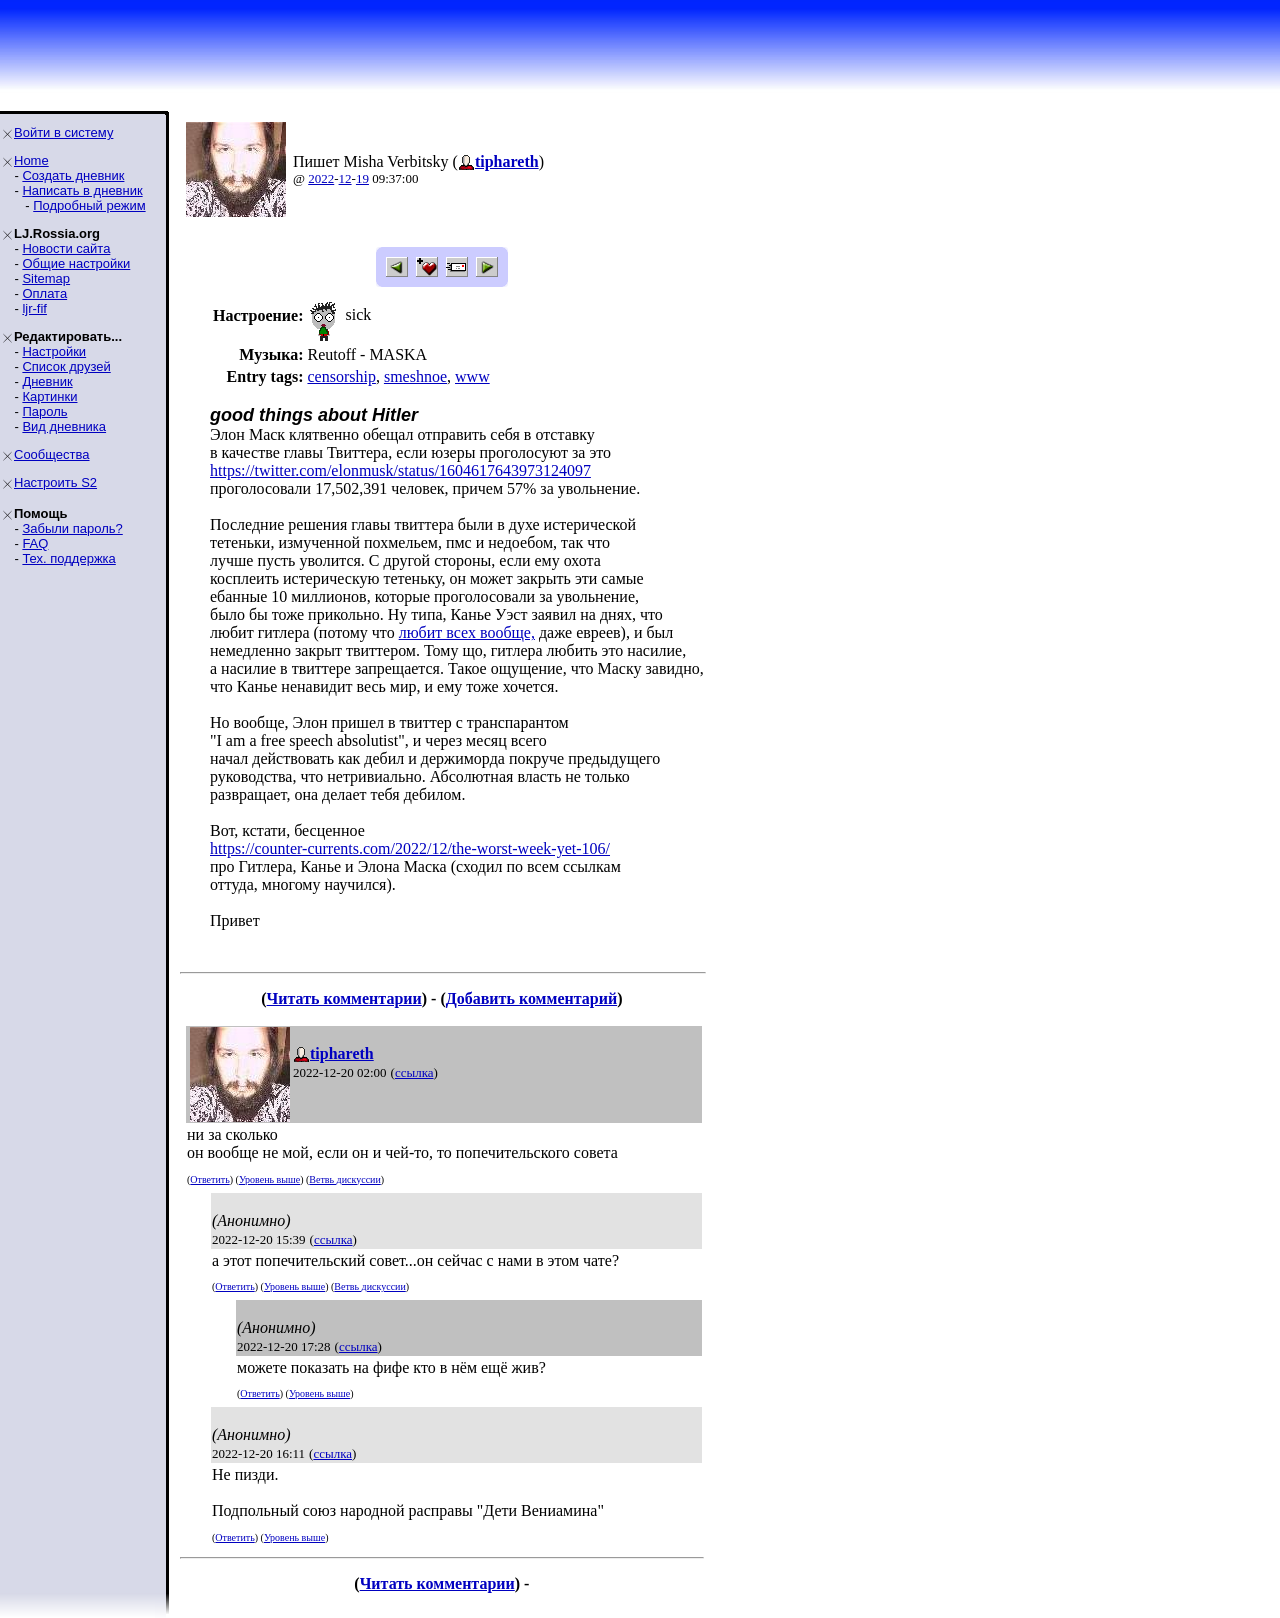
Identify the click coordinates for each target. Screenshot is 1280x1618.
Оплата (44, 293)
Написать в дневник (82, 190)
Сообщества (52, 454)
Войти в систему (63, 132)
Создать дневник (73, 175)
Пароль (44, 411)
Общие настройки (76, 263)
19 (362, 178)
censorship (341, 376)
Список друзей (66, 366)
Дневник (47, 381)
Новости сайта (66, 248)
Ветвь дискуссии (344, 1179)
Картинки (49, 396)
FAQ (35, 543)
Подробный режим (89, 205)
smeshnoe (415, 376)
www (472, 376)
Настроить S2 (55, 482)
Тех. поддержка (68, 558)
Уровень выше (269, 1179)
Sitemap (46, 278)
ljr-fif (34, 308)
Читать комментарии (344, 998)
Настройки (54, 351)
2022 (321, 178)
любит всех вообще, (467, 632)
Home (31, 160)
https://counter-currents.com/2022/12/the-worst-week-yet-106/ (410, 848)
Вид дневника (64, 426)
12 (345, 178)
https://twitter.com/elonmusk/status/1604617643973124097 (400, 470)
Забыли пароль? (72, 528)
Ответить (209, 1179)
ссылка (414, 1072)
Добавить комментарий (531, 998)
